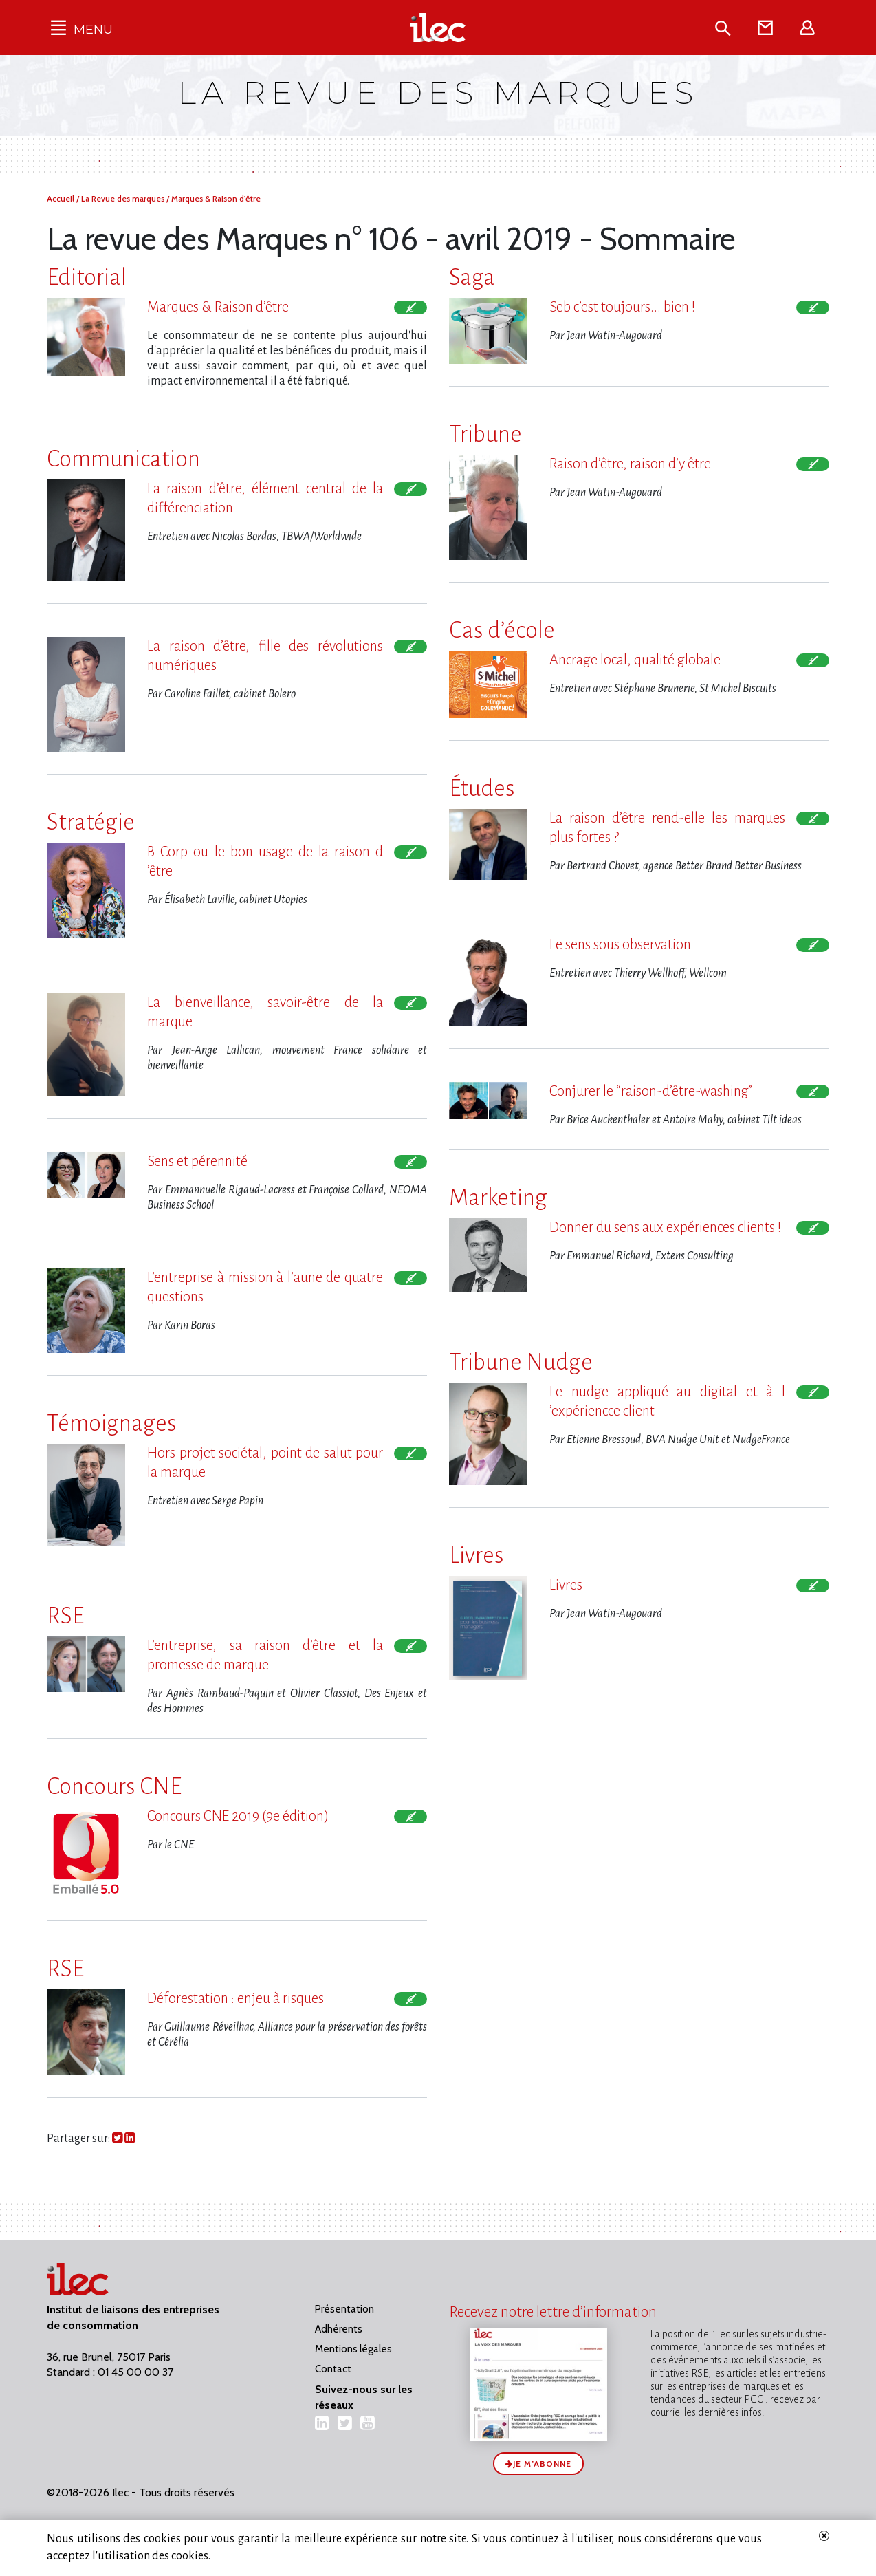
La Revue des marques (123, 198)
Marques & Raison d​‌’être (218, 307)
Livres (565, 1585)
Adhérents (338, 2329)
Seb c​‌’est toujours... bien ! (622, 307)
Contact (333, 2369)
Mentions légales (353, 2349)
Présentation (344, 2309)
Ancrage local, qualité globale (635, 660)
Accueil (61, 198)
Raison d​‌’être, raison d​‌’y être (630, 464)
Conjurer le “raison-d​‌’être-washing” (650, 1091)
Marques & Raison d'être (216, 198)
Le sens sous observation (620, 945)
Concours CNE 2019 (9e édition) (238, 1816)
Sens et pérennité (197, 1161)
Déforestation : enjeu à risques (235, 1998)
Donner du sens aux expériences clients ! (665, 1227)
